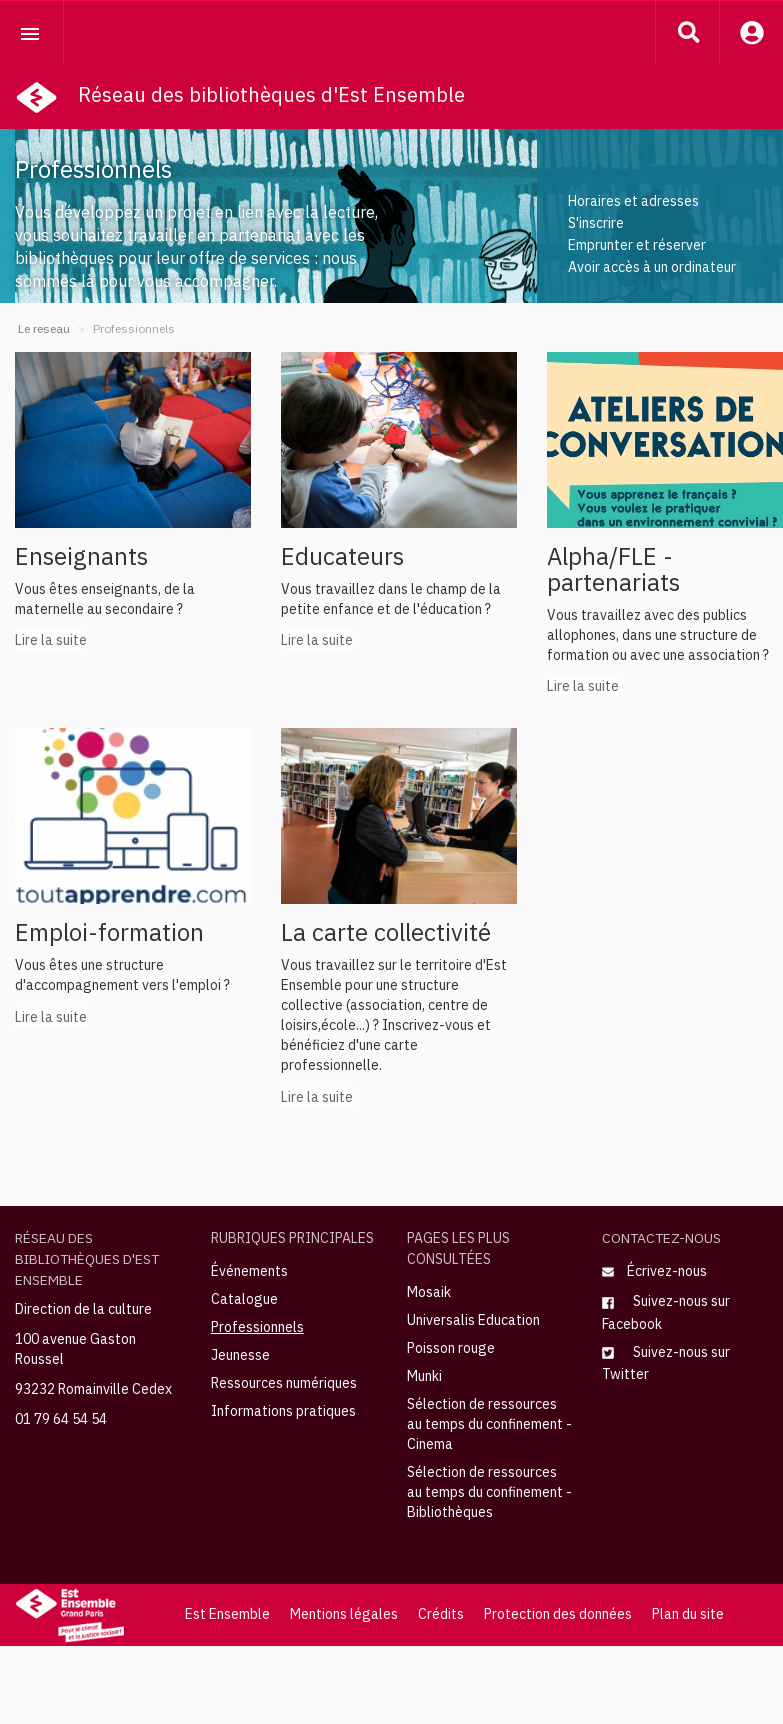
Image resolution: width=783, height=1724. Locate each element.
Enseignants (81, 556)
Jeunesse (240, 1355)
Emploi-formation (109, 932)
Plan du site (688, 1614)
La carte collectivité (386, 932)
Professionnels (257, 1327)
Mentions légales (344, 1614)
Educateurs (342, 556)
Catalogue (244, 1299)
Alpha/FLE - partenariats (613, 569)
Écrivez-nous (654, 1271)
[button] (688, 32)
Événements (249, 1271)
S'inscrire (596, 223)
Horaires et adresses (633, 201)
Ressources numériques (284, 1383)
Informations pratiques (283, 1411)
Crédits (441, 1614)
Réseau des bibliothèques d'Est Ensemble (271, 94)
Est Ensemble (227, 1614)
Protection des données (558, 1614)
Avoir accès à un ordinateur (652, 267)
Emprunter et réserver (637, 245)
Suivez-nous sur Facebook (666, 1312)
